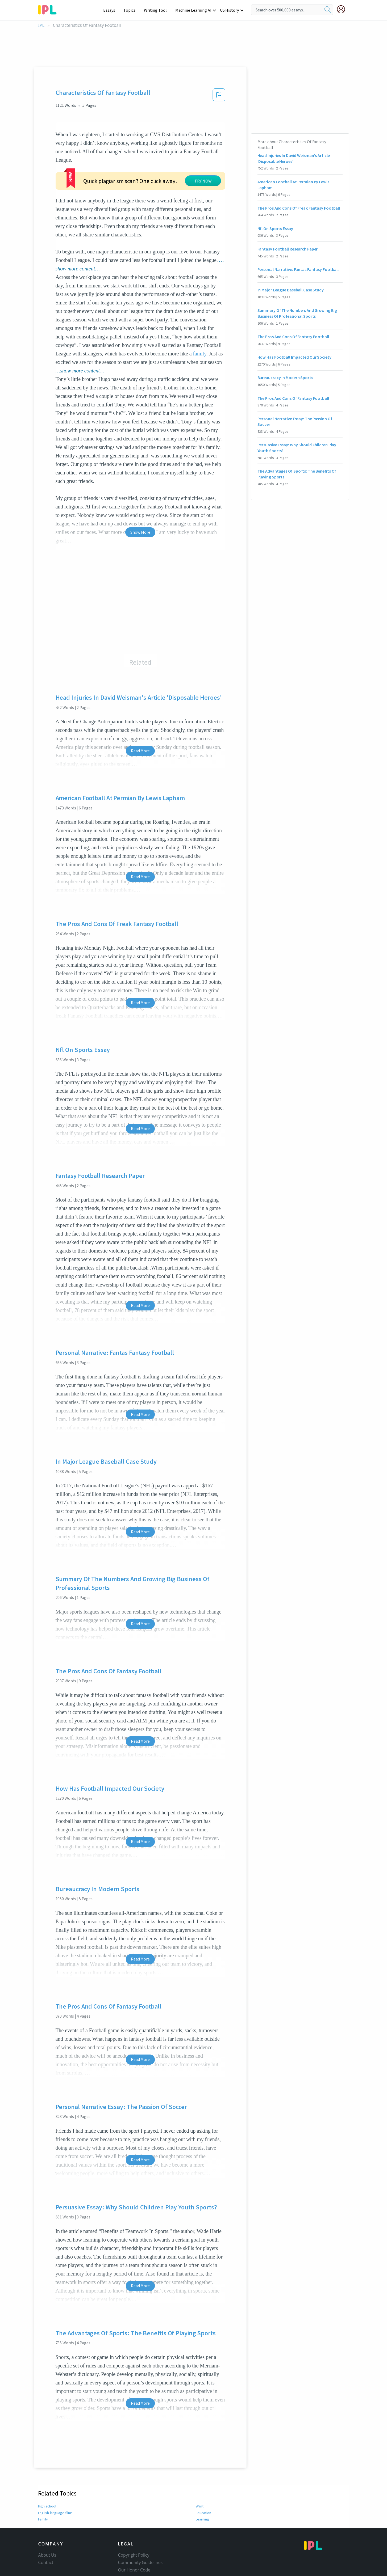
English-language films (55, 2472)
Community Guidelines (140, 2522)
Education (203, 2472)
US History (229, 10)
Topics (132, 10)
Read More (140, 710)
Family (43, 2478)
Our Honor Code (134, 2529)
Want (200, 2465)
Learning (202, 2478)
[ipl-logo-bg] (49, 8)
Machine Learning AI (194, 10)
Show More (140, 491)
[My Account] (343, 9)
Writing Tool (157, 10)
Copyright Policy (133, 2514)
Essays (112, 10)
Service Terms (131, 2544)
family (199, 313)
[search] (327, 10)
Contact (45, 2522)
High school (47, 2465)
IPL (41, 25)
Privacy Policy (131, 2537)
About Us (47, 2514)
